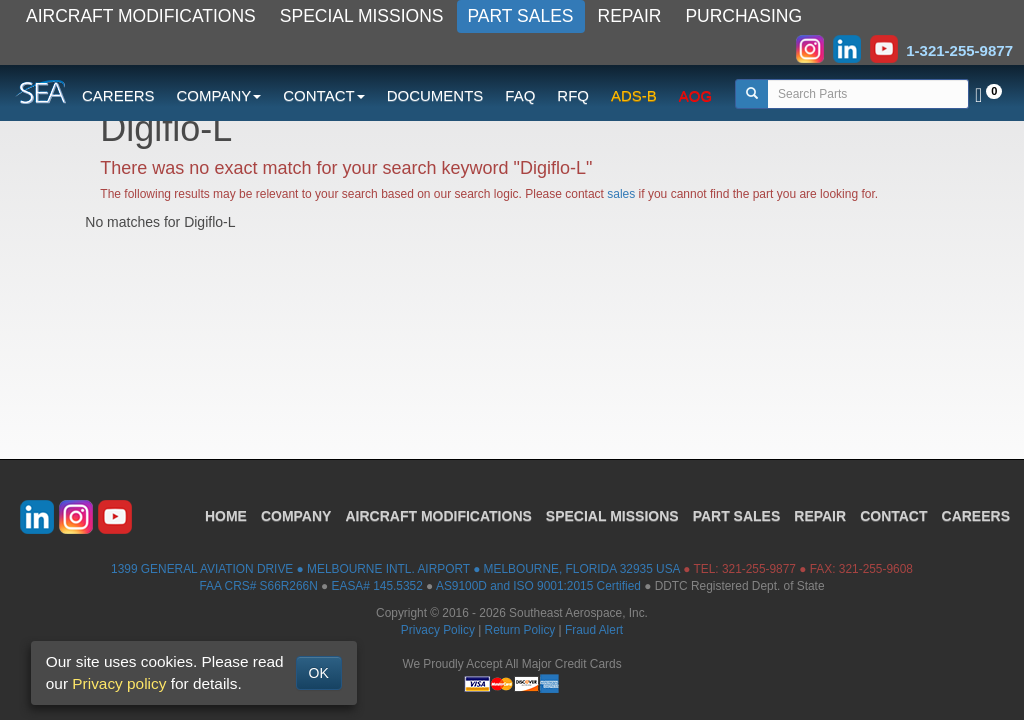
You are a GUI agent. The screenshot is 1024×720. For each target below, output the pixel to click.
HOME (226, 516)
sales (621, 194)
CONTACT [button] (323, 95)
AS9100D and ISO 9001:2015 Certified (538, 586)
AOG (695, 95)
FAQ (520, 95)
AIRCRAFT (438, 516)
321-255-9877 (759, 569)
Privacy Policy (438, 630)
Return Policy (520, 630)
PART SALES (521, 16)
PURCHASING (743, 16)
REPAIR (630, 16)
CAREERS (118, 95)
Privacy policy (119, 683)
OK (319, 673)
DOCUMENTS (435, 95)
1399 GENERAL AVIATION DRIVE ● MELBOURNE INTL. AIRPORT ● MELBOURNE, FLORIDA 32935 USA (395, 569)
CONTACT (893, 516)
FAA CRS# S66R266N (258, 586)
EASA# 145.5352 (377, 586)
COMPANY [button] (219, 95)
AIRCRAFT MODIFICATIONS (141, 16)
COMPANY (296, 516)
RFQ (573, 95)
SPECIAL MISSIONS (362, 16)
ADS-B (634, 95)
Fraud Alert (594, 630)
